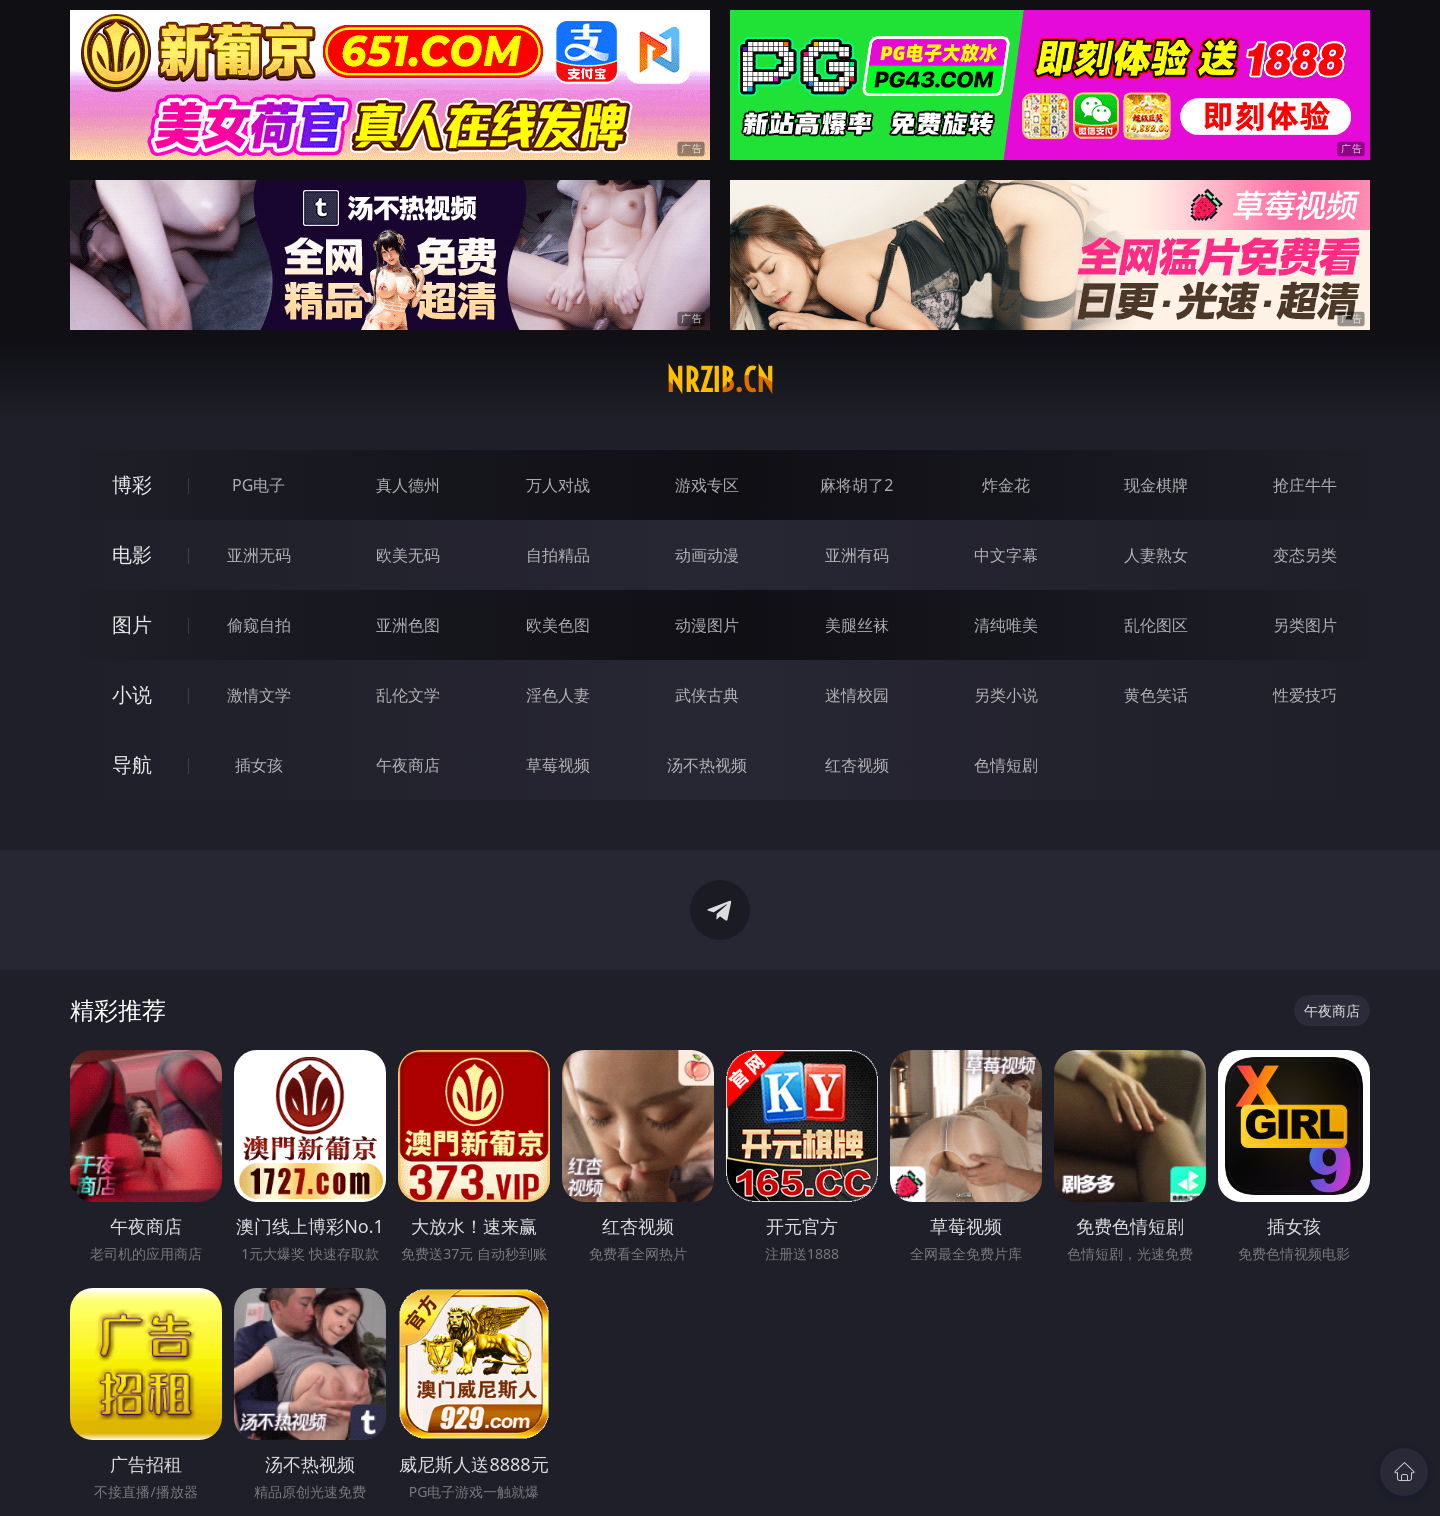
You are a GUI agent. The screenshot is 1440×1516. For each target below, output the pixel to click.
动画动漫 (707, 555)
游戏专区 (707, 485)
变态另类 (1305, 555)
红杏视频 (857, 765)
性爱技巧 (1305, 695)
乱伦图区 (1156, 625)
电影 (132, 554)
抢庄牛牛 (1305, 485)
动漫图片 (707, 625)
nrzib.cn (720, 380)
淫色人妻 (558, 695)
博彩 (132, 484)
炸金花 (1006, 485)
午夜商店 (408, 765)
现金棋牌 (1156, 485)
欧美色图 (558, 625)
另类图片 (1305, 625)
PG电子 (258, 485)
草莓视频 (558, 765)
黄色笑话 (1156, 695)
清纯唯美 (1006, 625)
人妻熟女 (1156, 555)
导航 (132, 764)
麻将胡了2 (856, 485)
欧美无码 (408, 555)
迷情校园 (857, 695)
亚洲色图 (408, 625)
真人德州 (408, 485)
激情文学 (259, 695)
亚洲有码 (857, 555)
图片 (132, 624)
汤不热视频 (707, 765)
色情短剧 (1006, 765)
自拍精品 (558, 555)
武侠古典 (707, 695)
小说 (132, 694)
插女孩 (259, 765)
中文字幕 (1006, 555)
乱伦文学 (408, 695)
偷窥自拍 (259, 625)
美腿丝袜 (857, 625)
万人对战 (558, 485)
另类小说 (1006, 695)
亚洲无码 (259, 555)
